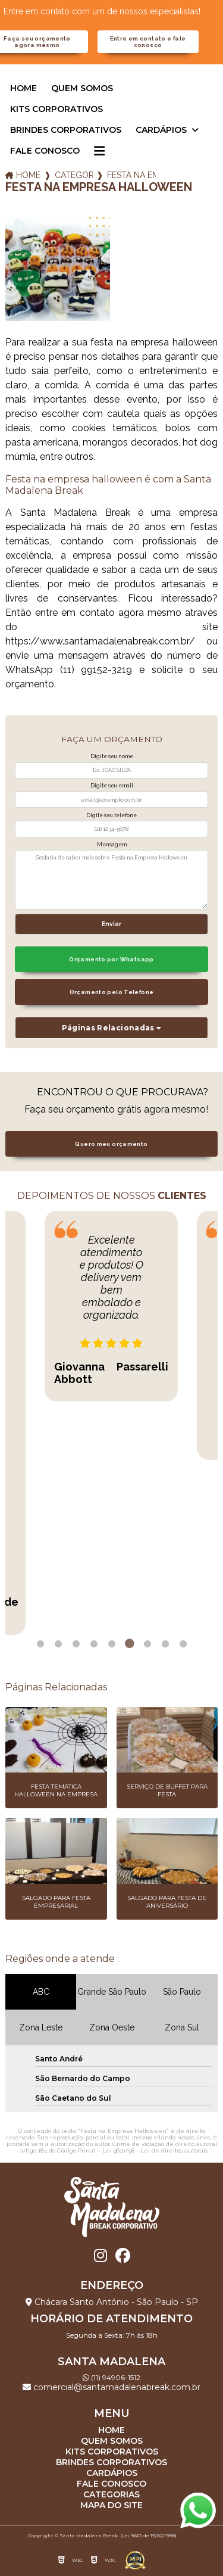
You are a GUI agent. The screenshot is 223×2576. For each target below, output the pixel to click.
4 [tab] (94, 1644)
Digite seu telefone (111, 815)
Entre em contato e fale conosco (148, 41)
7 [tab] (147, 1644)
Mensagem (112, 845)
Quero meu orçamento (111, 1144)
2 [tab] (58, 1644)
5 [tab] (112, 1644)
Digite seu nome (111, 756)
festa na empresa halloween (131, 175)
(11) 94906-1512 (111, 2377)
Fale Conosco (45, 150)
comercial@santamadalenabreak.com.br (111, 2387)
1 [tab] (40, 1644)
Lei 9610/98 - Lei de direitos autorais (155, 2150)
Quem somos (82, 88)
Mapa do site (111, 2505)
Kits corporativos (56, 109)
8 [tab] (165, 1644)
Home (23, 88)
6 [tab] (130, 1644)
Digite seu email (111, 786)
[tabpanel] (111, 1306)
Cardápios (162, 129)
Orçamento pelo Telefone (112, 992)
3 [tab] (76, 1644)
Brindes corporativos (65, 129)
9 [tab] (183, 1644)
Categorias (74, 175)
